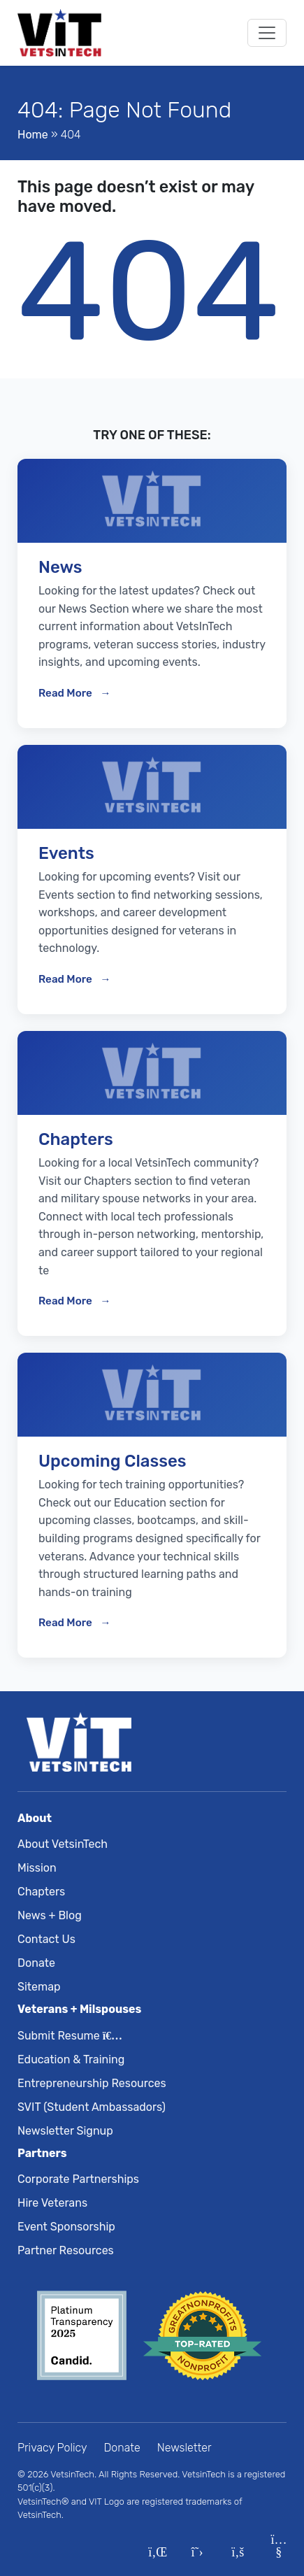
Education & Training (70, 2059)
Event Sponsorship (66, 2226)
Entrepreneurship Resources (91, 2083)
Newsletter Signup (65, 2130)
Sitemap (39, 1986)
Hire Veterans (52, 2202)
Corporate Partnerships (78, 2179)
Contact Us (46, 1939)
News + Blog (49, 1915)
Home (32, 134)
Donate (36, 1963)
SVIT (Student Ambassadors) (91, 2107)
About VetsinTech (62, 1844)
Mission (37, 1867)
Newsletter (184, 2447)
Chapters (41, 1891)
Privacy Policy (52, 2447)
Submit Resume (67, 2035)
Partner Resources (65, 2250)
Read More (66, 693)
